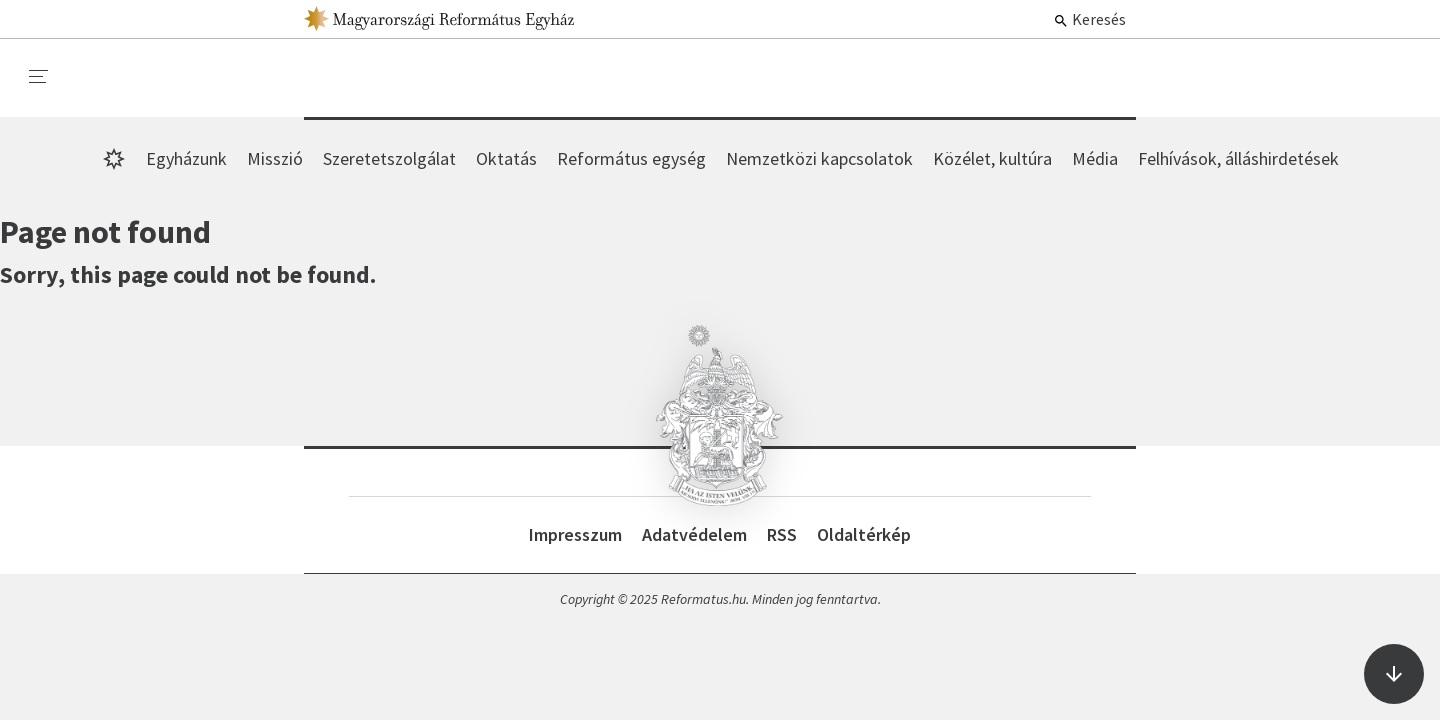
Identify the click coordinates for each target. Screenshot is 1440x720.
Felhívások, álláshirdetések (1238, 158)
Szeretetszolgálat (389, 158)
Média (1095, 158)
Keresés (1089, 19)
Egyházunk (186, 158)
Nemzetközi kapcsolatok (819, 158)
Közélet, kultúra (992, 158)
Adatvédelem (694, 534)
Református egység (631, 158)
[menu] (39, 77)
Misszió (275, 158)
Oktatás (506, 158)
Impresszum (575, 534)
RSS (782, 534)
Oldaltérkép (864, 534)
